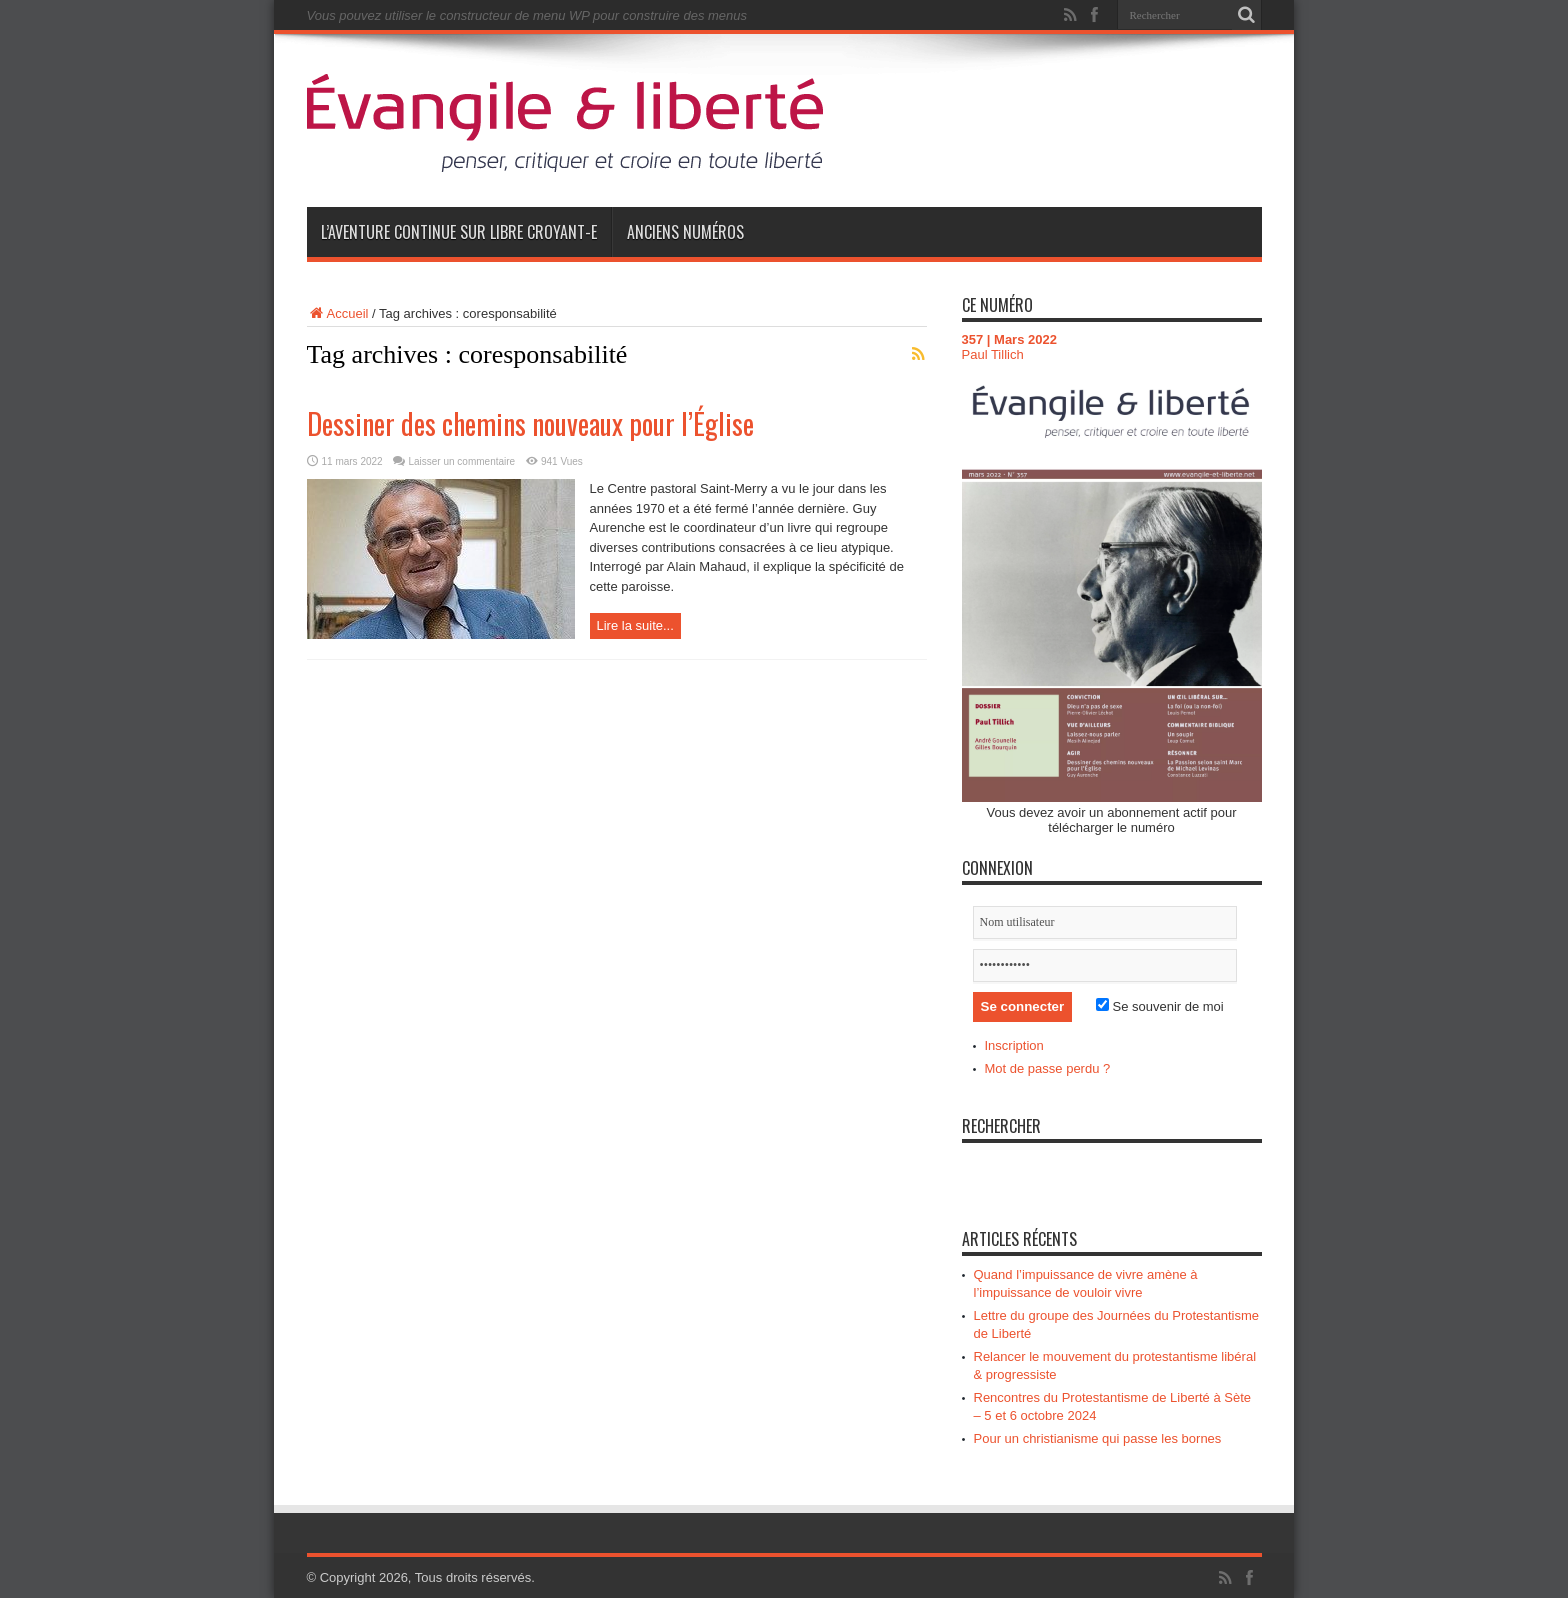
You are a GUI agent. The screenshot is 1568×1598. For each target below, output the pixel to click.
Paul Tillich (993, 354)
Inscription (1014, 1045)
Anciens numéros (685, 232)
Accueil (338, 313)
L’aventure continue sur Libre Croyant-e (459, 232)
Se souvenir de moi (1160, 1006)
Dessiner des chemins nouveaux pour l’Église (530, 423)
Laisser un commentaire (461, 461)
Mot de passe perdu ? (1048, 1068)
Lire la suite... (635, 625)
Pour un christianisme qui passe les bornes (1098, 1438)
